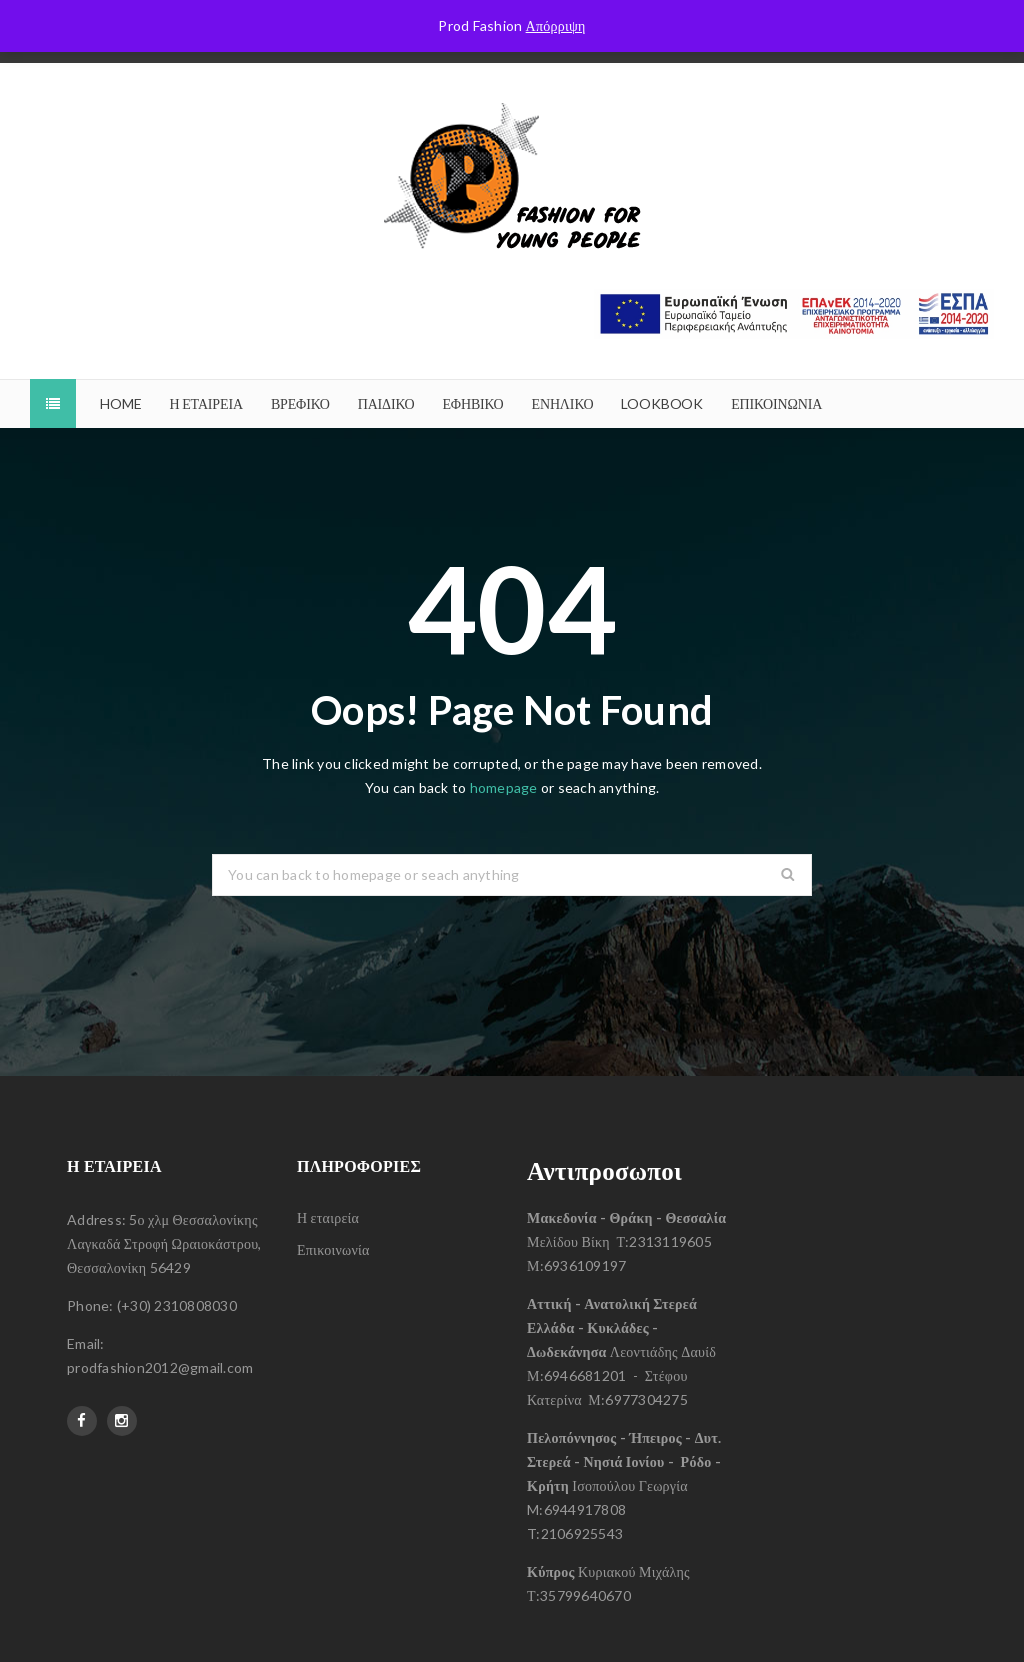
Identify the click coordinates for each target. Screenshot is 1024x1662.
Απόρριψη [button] (556, 25)
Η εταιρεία (328, 1217)
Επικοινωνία (333, 1249)
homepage (504, 787)
